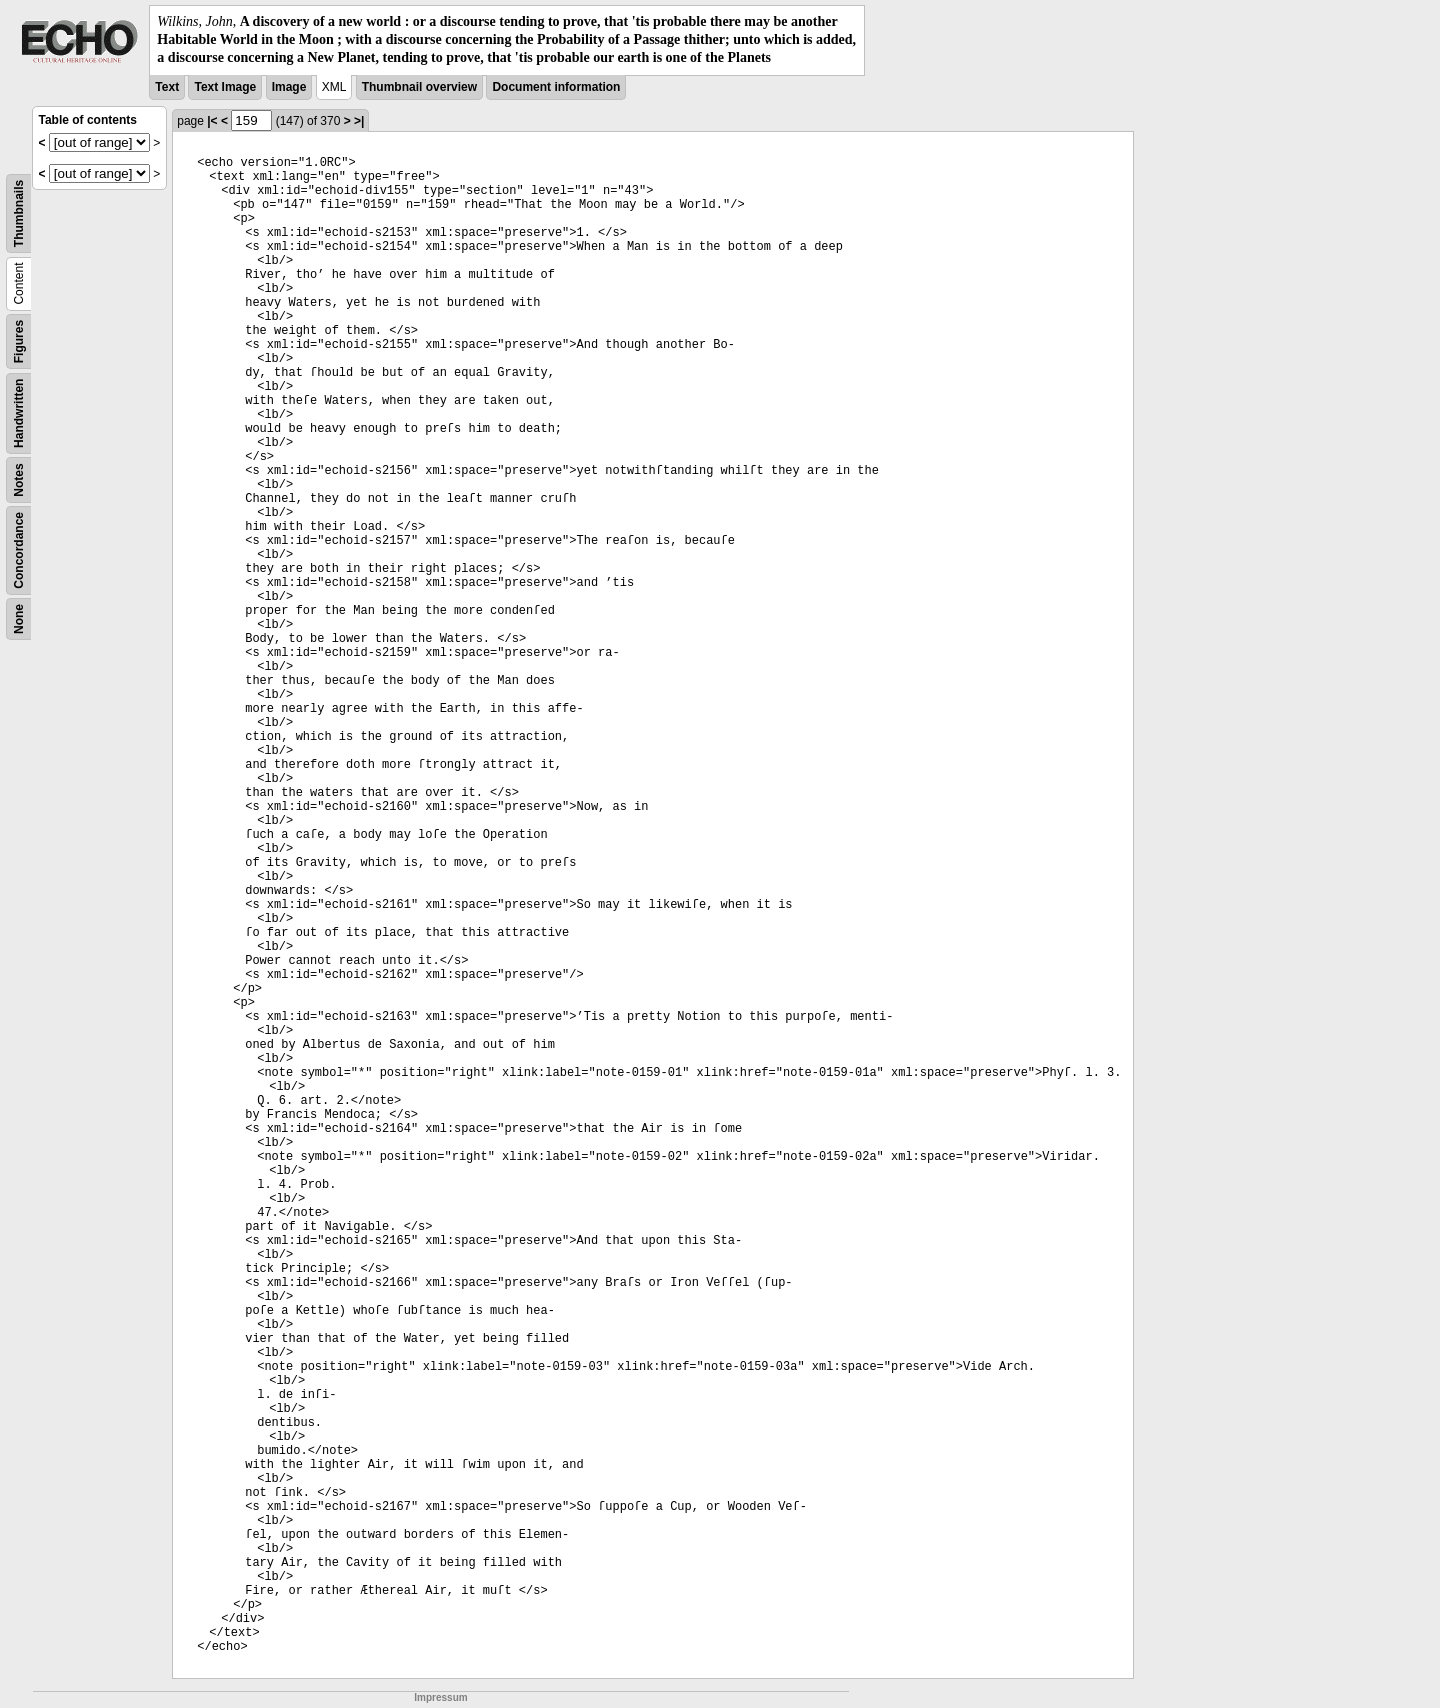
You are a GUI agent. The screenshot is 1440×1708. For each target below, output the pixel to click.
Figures (19, 340)
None (19, 619)
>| (359, 121)
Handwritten (19, 412)
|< (212, 121)
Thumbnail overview (419, 87)
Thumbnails (19, 212)
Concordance (19, 550)
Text (167, 87)
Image (289, 87)
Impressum (440, 1697)
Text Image (225, 87)
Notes (19, 479)
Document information (556, 87)
